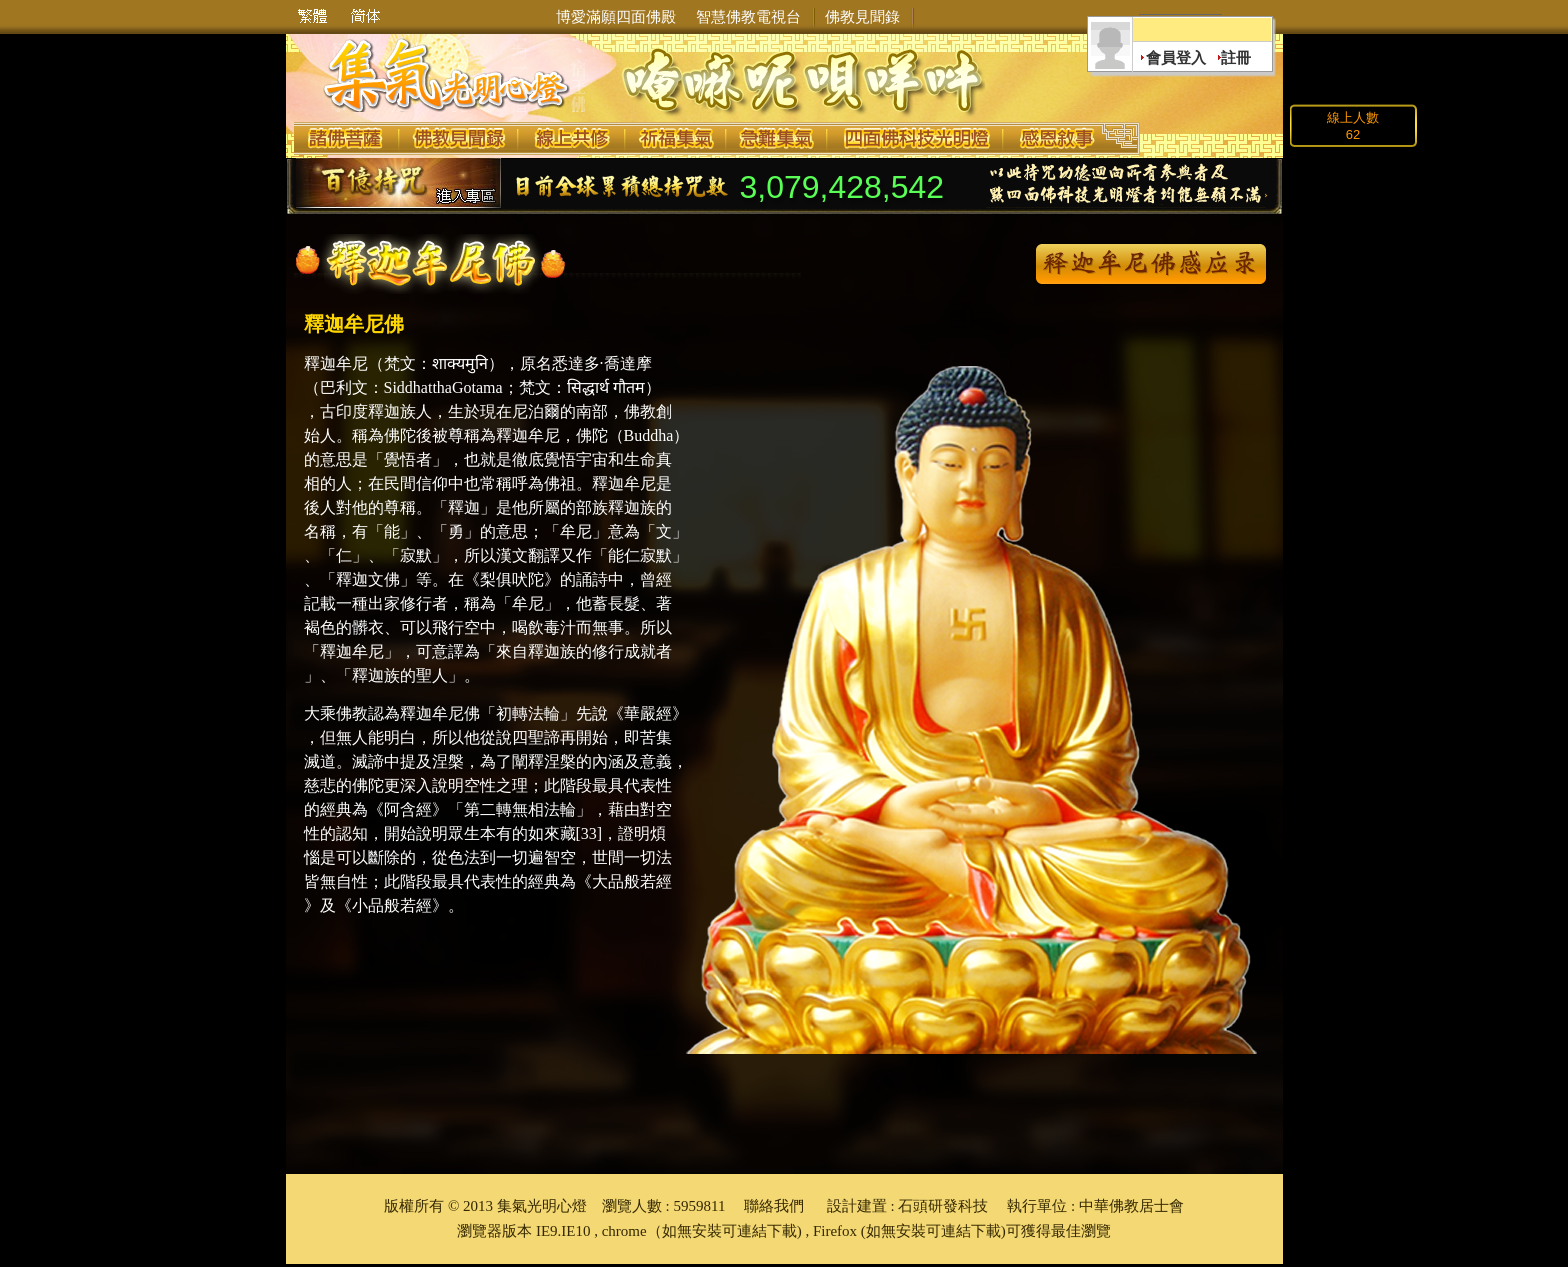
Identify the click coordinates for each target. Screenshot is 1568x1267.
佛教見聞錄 (862, 17)
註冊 (1236, 58)
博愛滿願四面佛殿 (616, 17)
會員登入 (1176, 58)
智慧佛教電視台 (748, 17)
